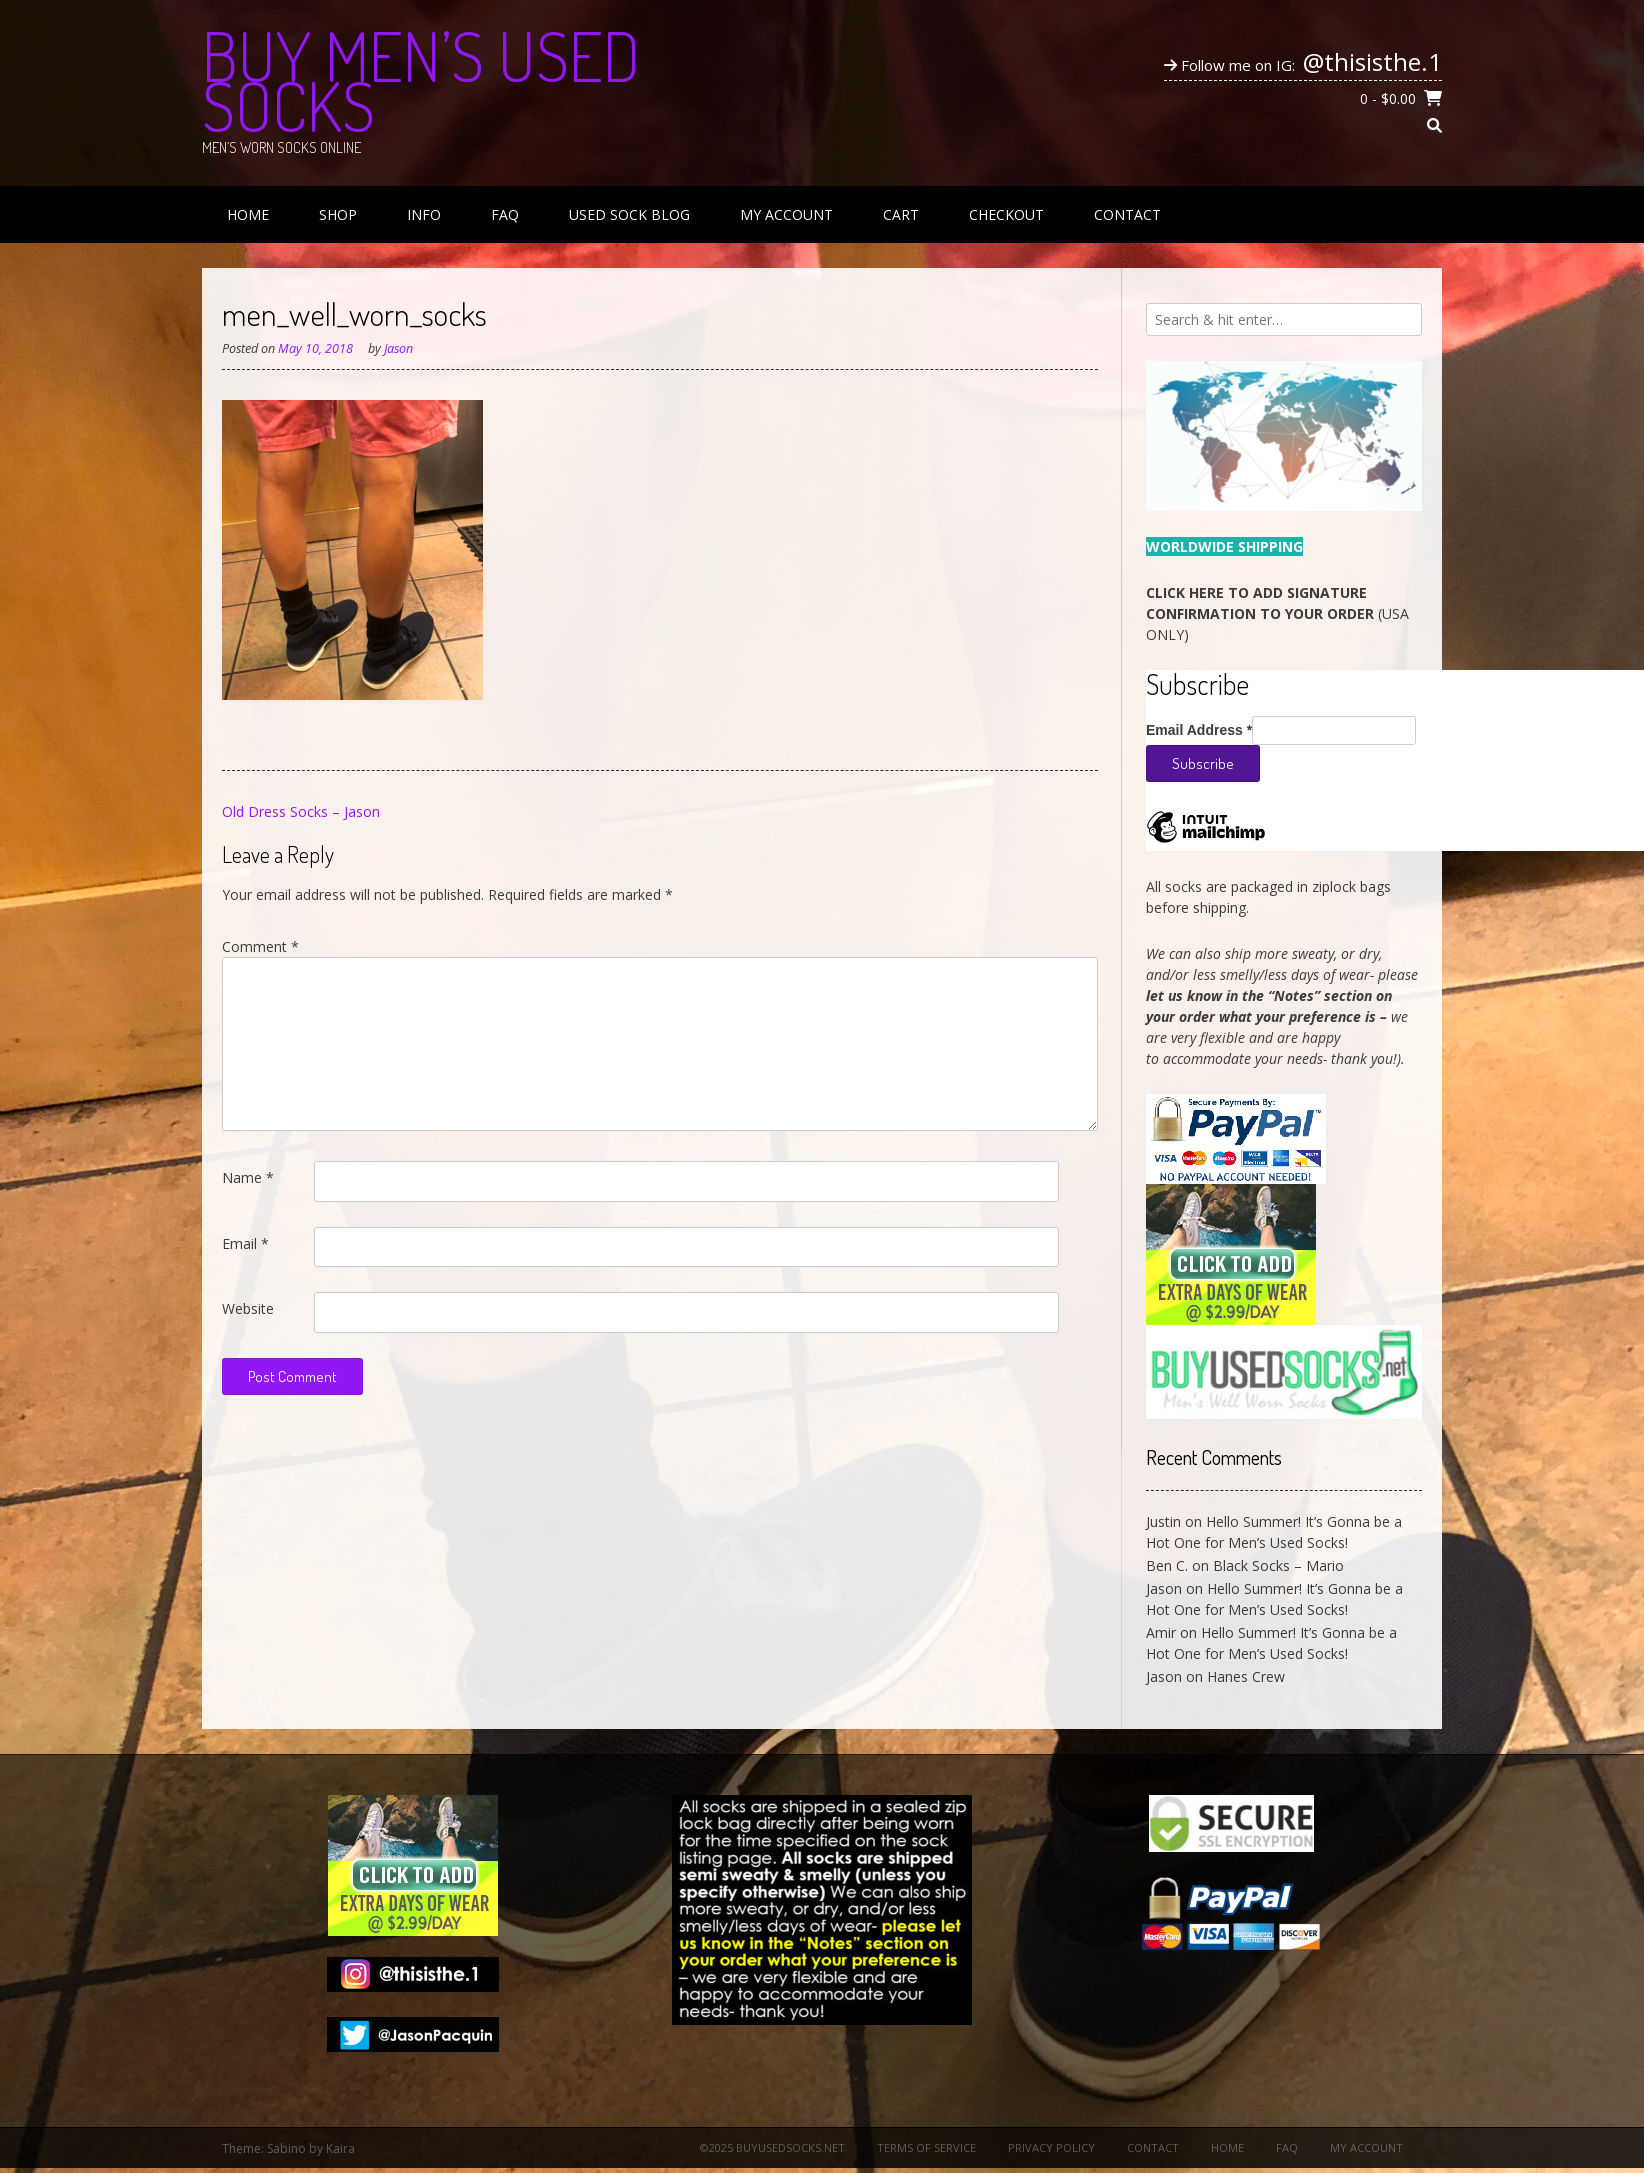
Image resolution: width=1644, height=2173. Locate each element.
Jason (398, 348)
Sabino (286, 2148)
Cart (901, 214)
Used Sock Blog (629, 214)
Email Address (1199, 730)
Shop (338, 214)
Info (424, 214)
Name (248, 1177)
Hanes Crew (1246, 1676)
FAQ (505, 214)
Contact (1127, 214)
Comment (260, 946)
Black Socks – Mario (1278, 1565)
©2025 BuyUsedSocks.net (772, 2147)
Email (245, 1243)
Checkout (1006, 214)
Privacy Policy (1051, 2147)
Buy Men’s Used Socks (421, 80)
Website (248, 1308)
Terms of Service (926, 2147)
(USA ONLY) (1277, 613)
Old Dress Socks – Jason (301, 811)
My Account (786, 214)
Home (248, 214)
